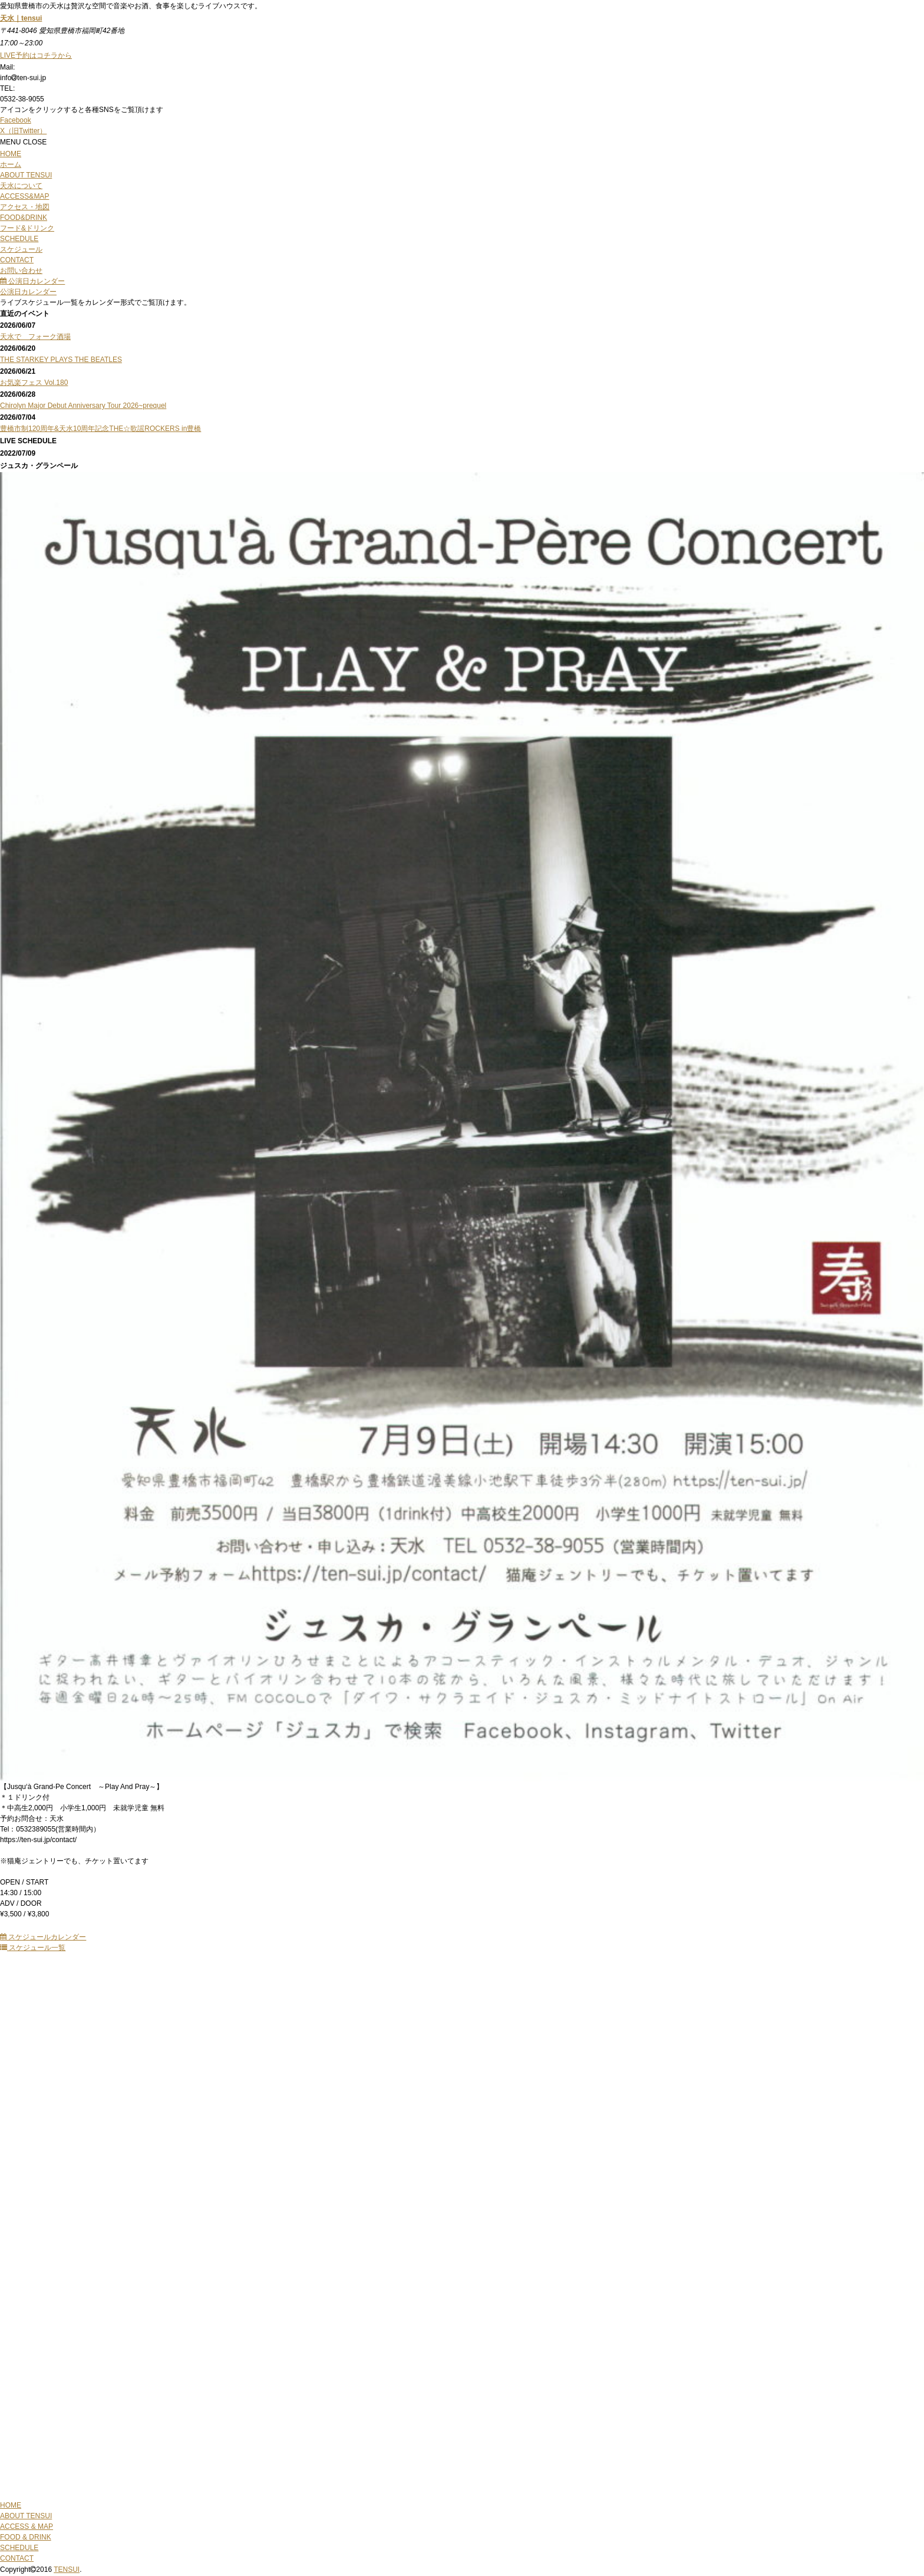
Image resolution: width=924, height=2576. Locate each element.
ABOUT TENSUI (26, 2516)
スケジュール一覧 (32, 1947)
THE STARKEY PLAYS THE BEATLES (61, 359)
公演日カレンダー (32, 281)
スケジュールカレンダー (43, 1937)
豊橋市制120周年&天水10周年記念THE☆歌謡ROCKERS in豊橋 (100, 428)
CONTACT (17, 2558)
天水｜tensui (21, 18)
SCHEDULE (19, 2548)
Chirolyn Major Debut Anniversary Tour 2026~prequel (83, 405)
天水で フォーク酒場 (35, 336)
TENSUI (67, 2569)
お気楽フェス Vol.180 (34, 382)
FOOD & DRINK (25, 2537)
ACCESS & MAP (26, 2526)
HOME (10, 2505)
